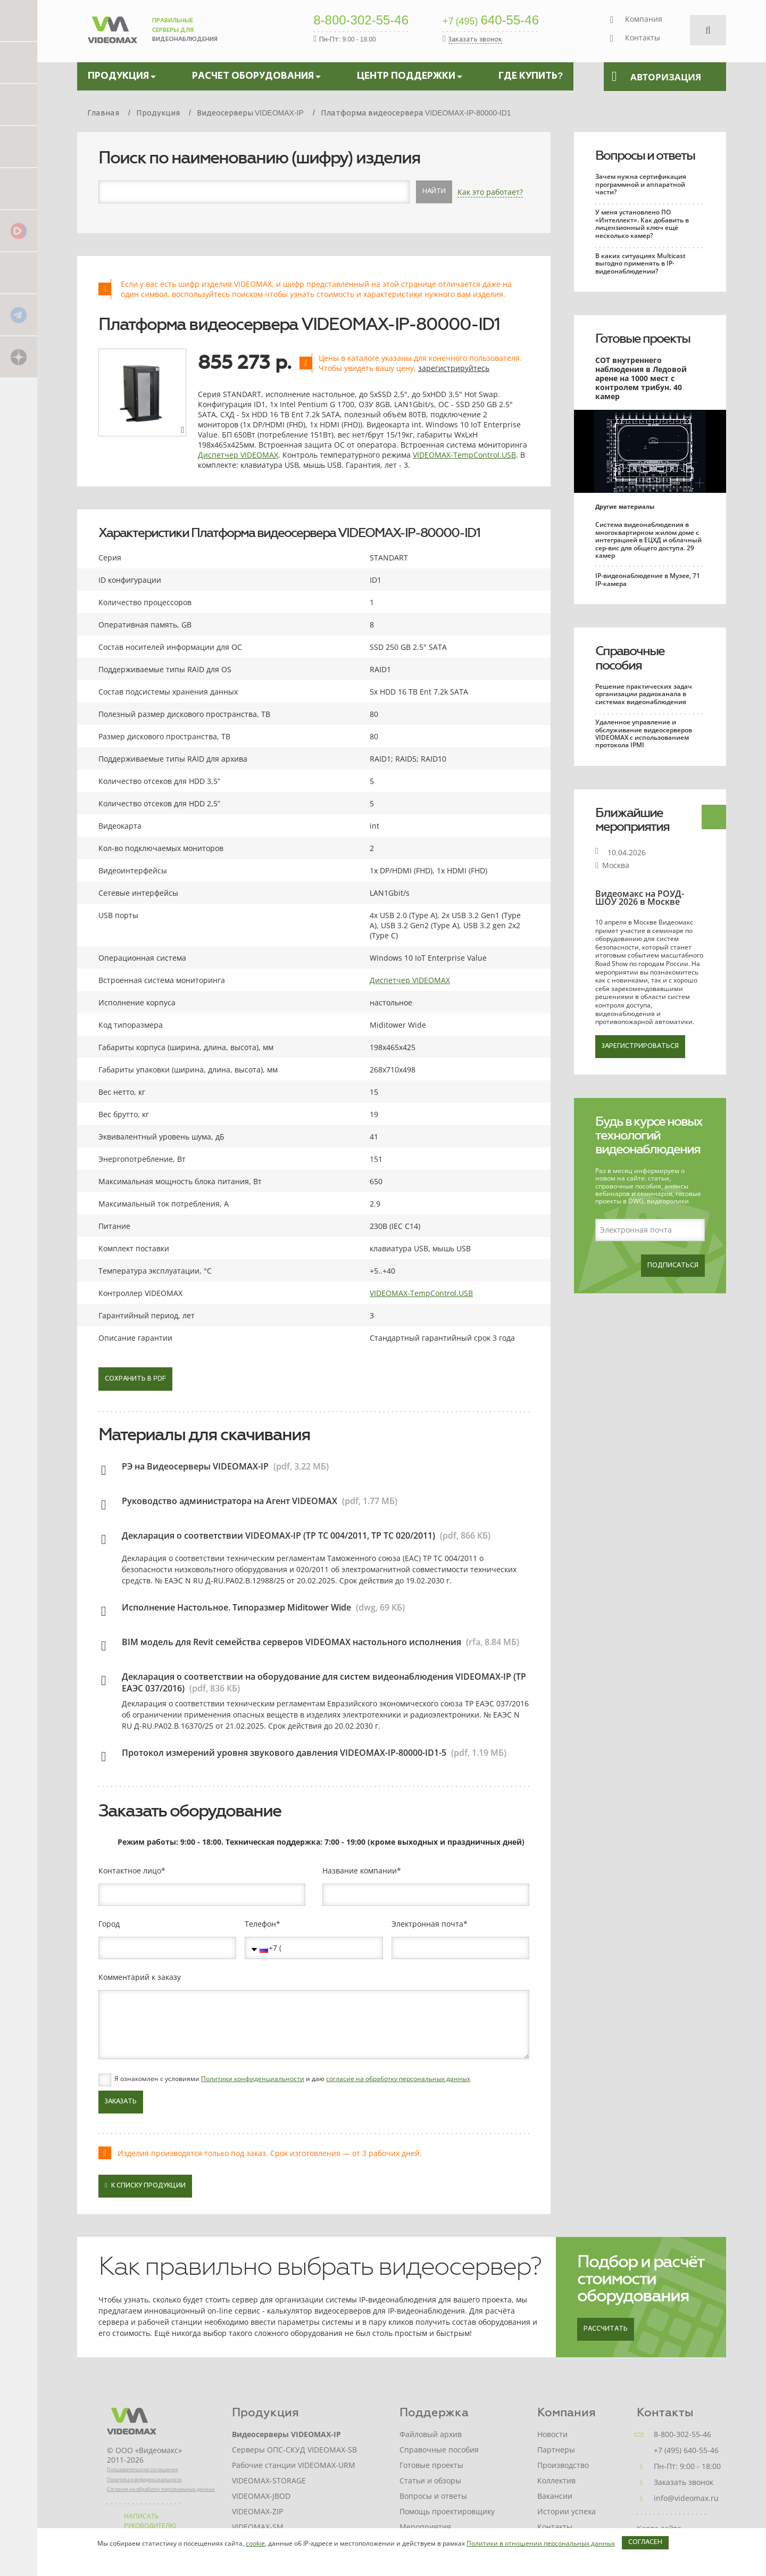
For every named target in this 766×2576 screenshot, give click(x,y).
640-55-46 (491, 20)
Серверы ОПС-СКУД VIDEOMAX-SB (294, 2450)
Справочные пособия (629, 657)
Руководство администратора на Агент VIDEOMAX (229, 1501)
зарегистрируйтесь (453, 368)
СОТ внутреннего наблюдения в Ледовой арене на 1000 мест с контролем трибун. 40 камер (641, 378)
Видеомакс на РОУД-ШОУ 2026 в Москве (639, 898)
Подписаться (672, 1265)
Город (109, 1924)
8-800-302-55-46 (361, 20)
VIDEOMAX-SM (258, 2527)
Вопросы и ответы (645, 155)
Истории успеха (566, 2511)
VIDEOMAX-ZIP (257, 2511)
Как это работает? (490, 192)
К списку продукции (145, 2185)
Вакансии (554, 2496)
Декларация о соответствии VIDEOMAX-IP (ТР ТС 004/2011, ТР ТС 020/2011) (278, 1535)
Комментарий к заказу (139, 1977)
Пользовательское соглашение (142, 2469)
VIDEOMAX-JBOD (261, 2496)
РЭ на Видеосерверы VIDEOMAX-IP (195, 1466)
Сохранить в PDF (135, 1379)
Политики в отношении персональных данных (541, 2543)
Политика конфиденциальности (144, 2479)
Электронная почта (427, 1924)
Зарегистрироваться (640, 1046)
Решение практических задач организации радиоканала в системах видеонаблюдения (643, 694)
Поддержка (434, 2412)
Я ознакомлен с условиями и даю (292, 2079)
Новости (552, 2434)
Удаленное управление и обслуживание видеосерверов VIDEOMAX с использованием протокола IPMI (643, 733)
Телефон (260, 1924)
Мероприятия (425, 2527)
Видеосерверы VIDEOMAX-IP (286, 2434)
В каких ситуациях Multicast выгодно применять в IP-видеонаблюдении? (640, 263)
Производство (563, 2465)
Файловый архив (430, 2434)
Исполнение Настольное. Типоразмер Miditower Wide (236, 1607)
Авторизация (656, 77)
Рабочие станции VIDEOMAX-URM (293, 2465)
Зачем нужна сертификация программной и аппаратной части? (640, 184)
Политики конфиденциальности (252, 2078)
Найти (434, 191)
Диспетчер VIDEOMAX (238, 455)
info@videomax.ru (686, 2498)
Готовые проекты (642, 338)
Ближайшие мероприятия (632, 819)
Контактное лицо (129, 1871)
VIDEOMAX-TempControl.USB (464, 455)
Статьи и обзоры (430, 2480)
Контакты (642, 37)
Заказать (121, 2102)
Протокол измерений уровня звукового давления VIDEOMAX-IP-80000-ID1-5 (284, 1752)
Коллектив (556, 2480)
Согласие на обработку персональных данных (161, 2489)
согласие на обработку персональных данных (398, 2078)
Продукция (265, 2412)
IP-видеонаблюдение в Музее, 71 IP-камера (647, 579)
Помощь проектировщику (447, 2511)
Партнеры (556, 2450)
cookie (255, 2543)
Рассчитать (606, 2329)
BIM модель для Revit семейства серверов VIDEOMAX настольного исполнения (291, 1642)
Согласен (645, 2542)
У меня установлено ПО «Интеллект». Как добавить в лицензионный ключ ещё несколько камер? (642, 224)
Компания (643, 19)
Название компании (359, 1871)
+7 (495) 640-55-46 (686, 2450)
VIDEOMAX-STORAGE (269, 2480)
